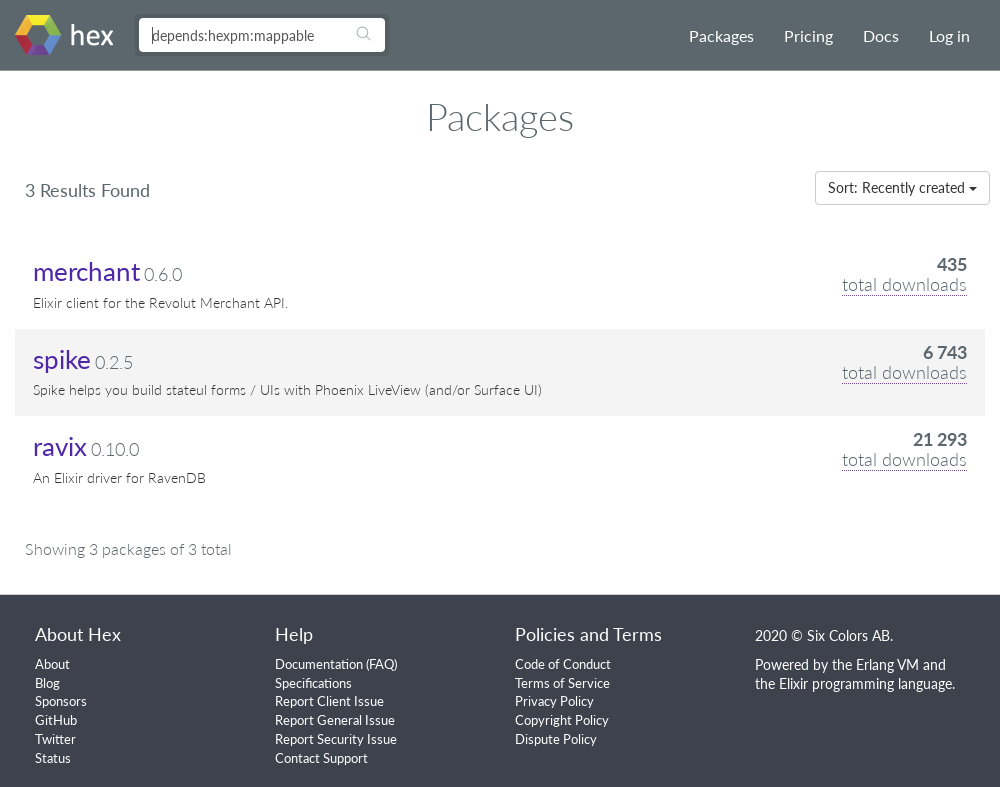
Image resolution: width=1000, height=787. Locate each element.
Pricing (808, 35)
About (52, 664)
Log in (949, 35)
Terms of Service (562, 683)
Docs (881, 35)
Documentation (319, 664)
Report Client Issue (329, 701)
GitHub (56, 720)
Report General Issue (335, 720)
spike (62, 359)
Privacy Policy (554, 701)
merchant (86, 271)
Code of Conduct (563, 664)
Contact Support (321, 758)
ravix (60, 446)
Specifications (313, 683)
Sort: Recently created (902, 187)
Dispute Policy (556, 739)
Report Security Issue (336, 739)
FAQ (381, 664)
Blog (47, 683)
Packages (721, 35)
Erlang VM (887, 664)
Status (53, 758)
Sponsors (61, 701)
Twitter (55, 739)
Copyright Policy (562, 720)
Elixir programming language (865, 683)
